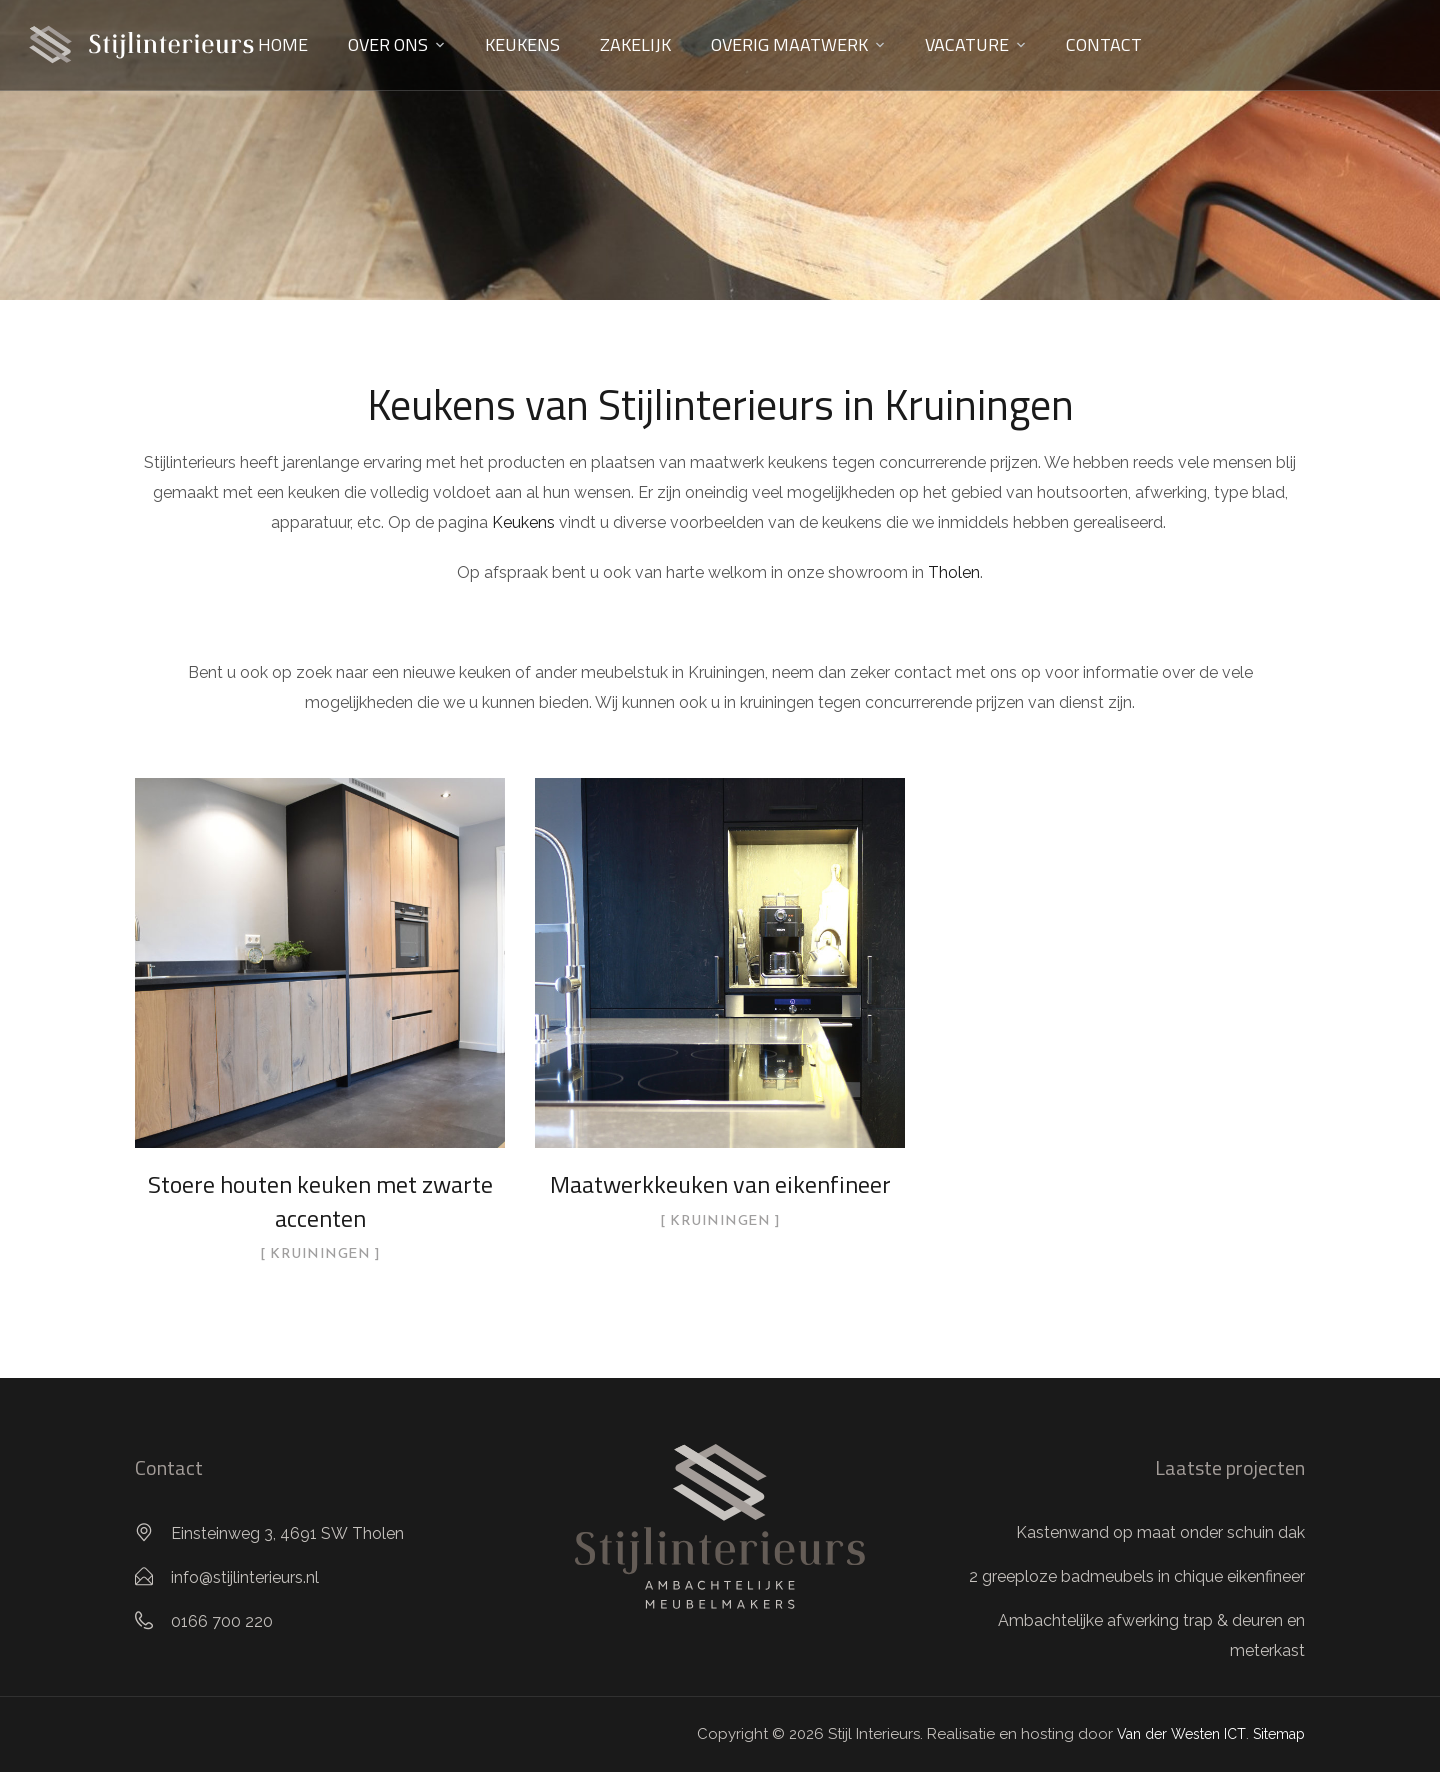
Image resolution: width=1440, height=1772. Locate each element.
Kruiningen (320, 1255)
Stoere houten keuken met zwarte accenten (320, 1201)
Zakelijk (635, 44)
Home (283, 44)
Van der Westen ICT (1181, 1734)
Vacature (967, 44)
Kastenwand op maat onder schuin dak (1160, 1532)
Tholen (954, 572)
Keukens (522, 44)
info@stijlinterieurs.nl (245, 1577)
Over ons (388, 44)
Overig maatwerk (789, 44)
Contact (1104, 44)
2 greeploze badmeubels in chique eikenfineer (1137, 1576)
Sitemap (1279, 1734)
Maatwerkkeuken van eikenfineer (720, 1184)
